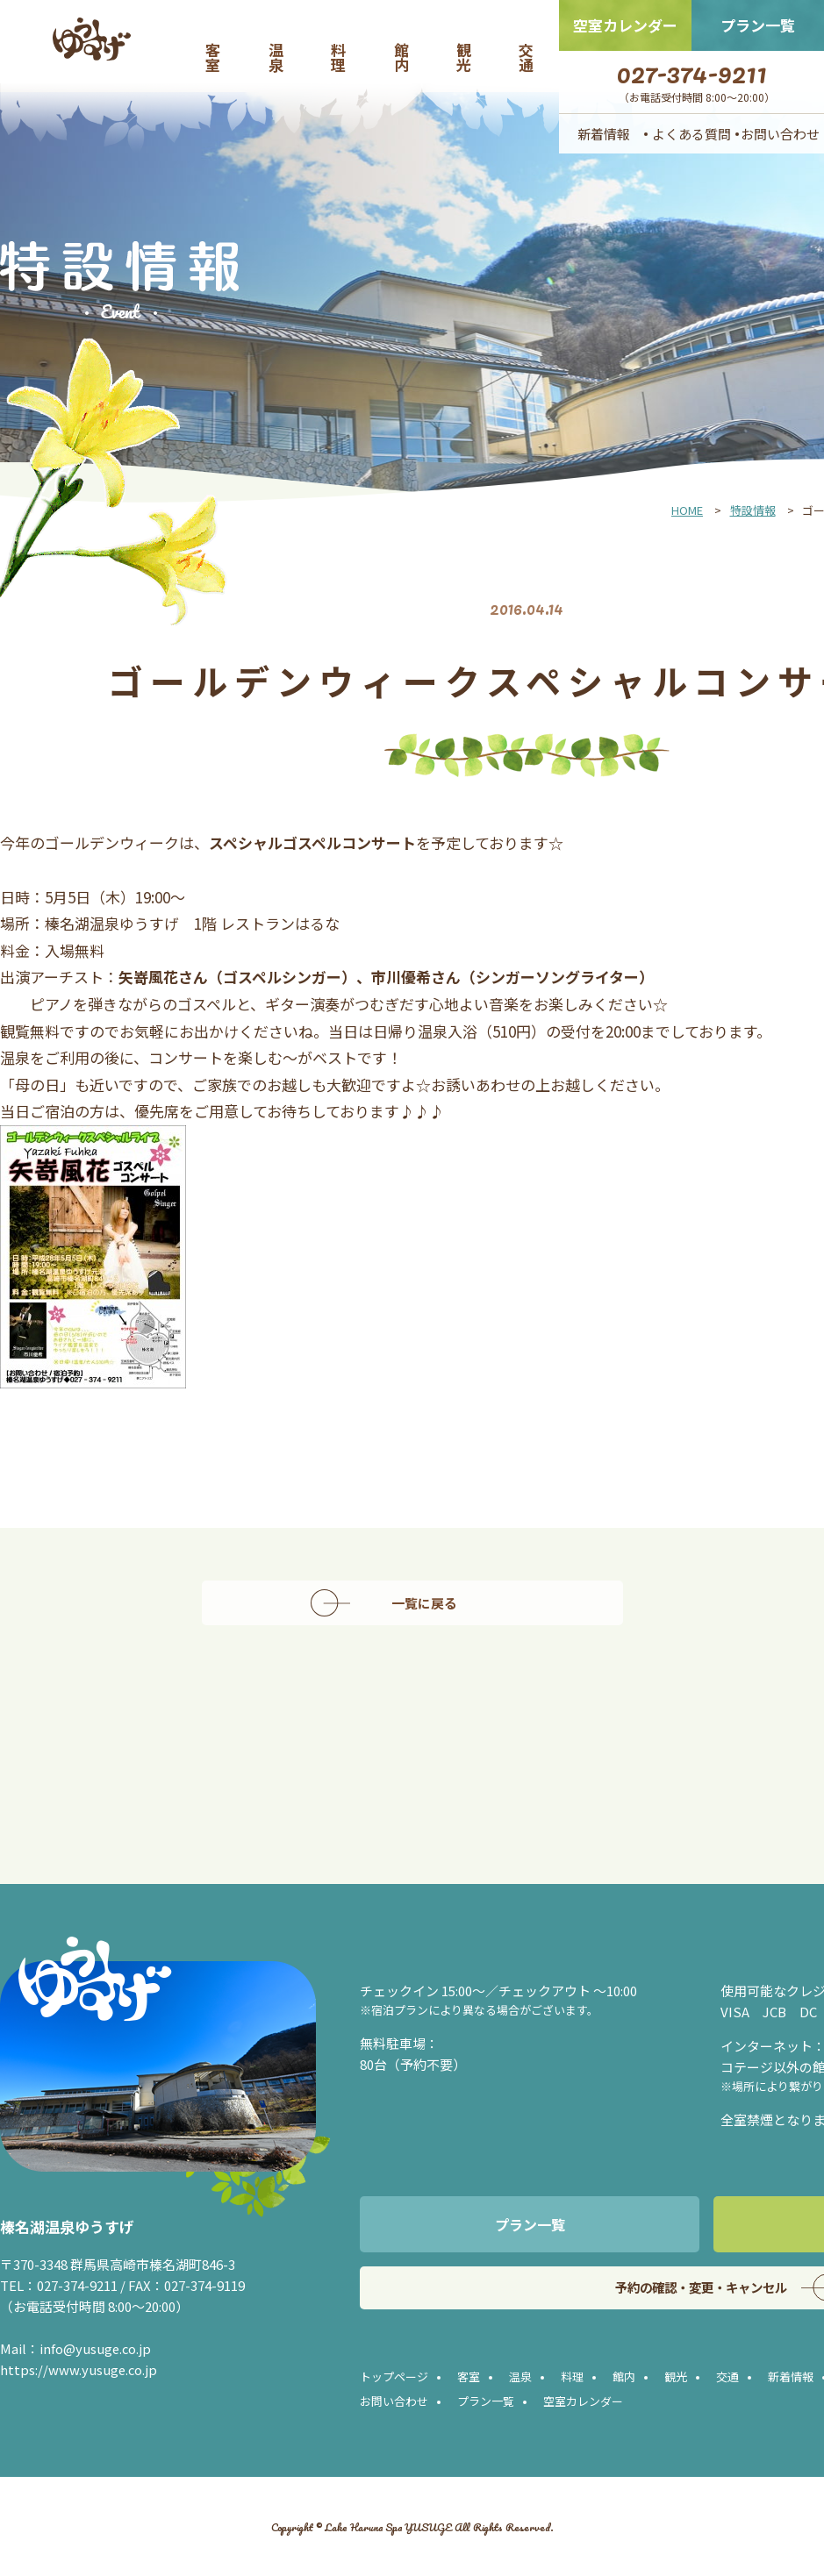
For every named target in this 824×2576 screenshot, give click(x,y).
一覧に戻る (429, 1603)
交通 (527, 57)
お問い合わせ (780, 134)
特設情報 (753, 510)
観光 (465, 57)
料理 (339, 57)
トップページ (394, 2378)
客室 (214, 57)
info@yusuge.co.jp (96, 2348)
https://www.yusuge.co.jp (79, 2369)
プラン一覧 (757, 25)
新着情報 (603, 134)
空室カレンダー (625, 25)
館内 (403, 57)
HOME (687, 510)
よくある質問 (691, 134)
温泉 (277, 57)
